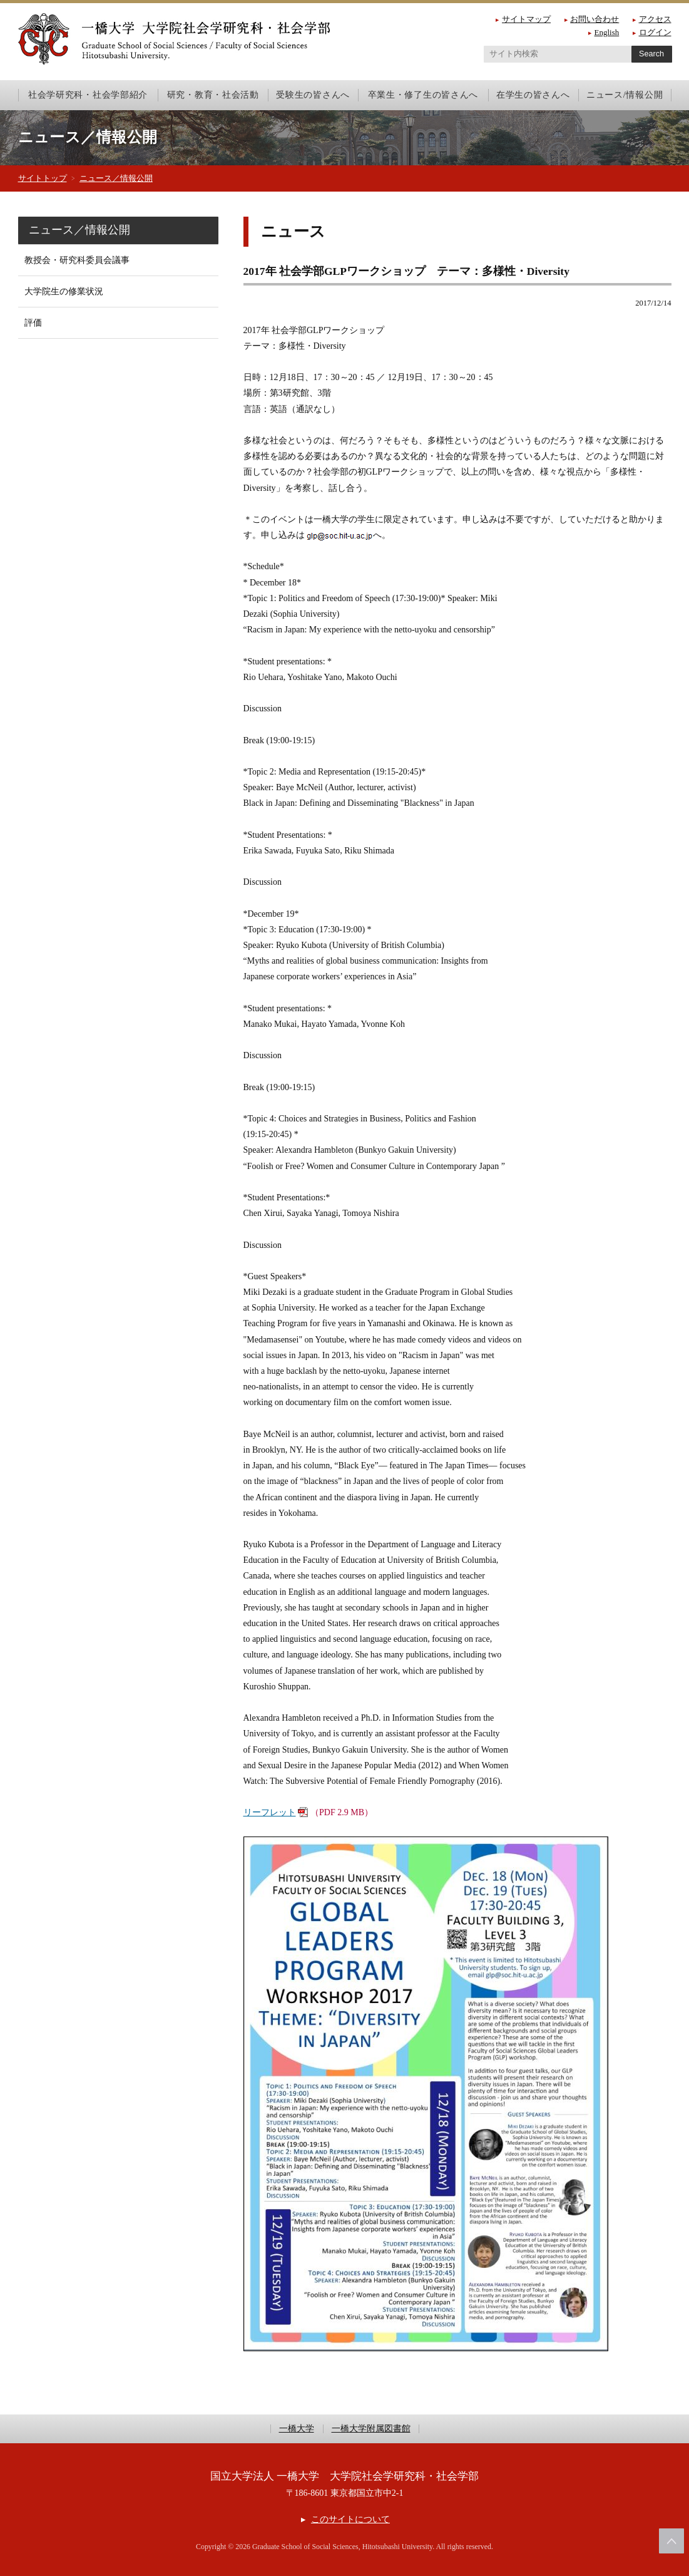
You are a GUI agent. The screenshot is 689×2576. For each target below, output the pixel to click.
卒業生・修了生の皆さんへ (423, 95)
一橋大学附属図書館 (371, 2428)
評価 (33, 322)
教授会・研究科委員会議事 (77, 260)
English (607, 32)
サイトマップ (526, 19)
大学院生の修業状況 (63, 291)
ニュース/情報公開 (624, 95)
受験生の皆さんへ (313, 95)
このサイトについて (350, 2519)
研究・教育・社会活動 (213, 95)
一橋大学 (296, 2428)
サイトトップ (42, 178)
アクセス (655, 19)
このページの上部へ (671, 2540)
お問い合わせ (594, 19)
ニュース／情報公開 (116, 178)
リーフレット (269, 1812)
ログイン (655, 32)
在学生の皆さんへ (533, 95)
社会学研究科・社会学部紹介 (88, 95)
